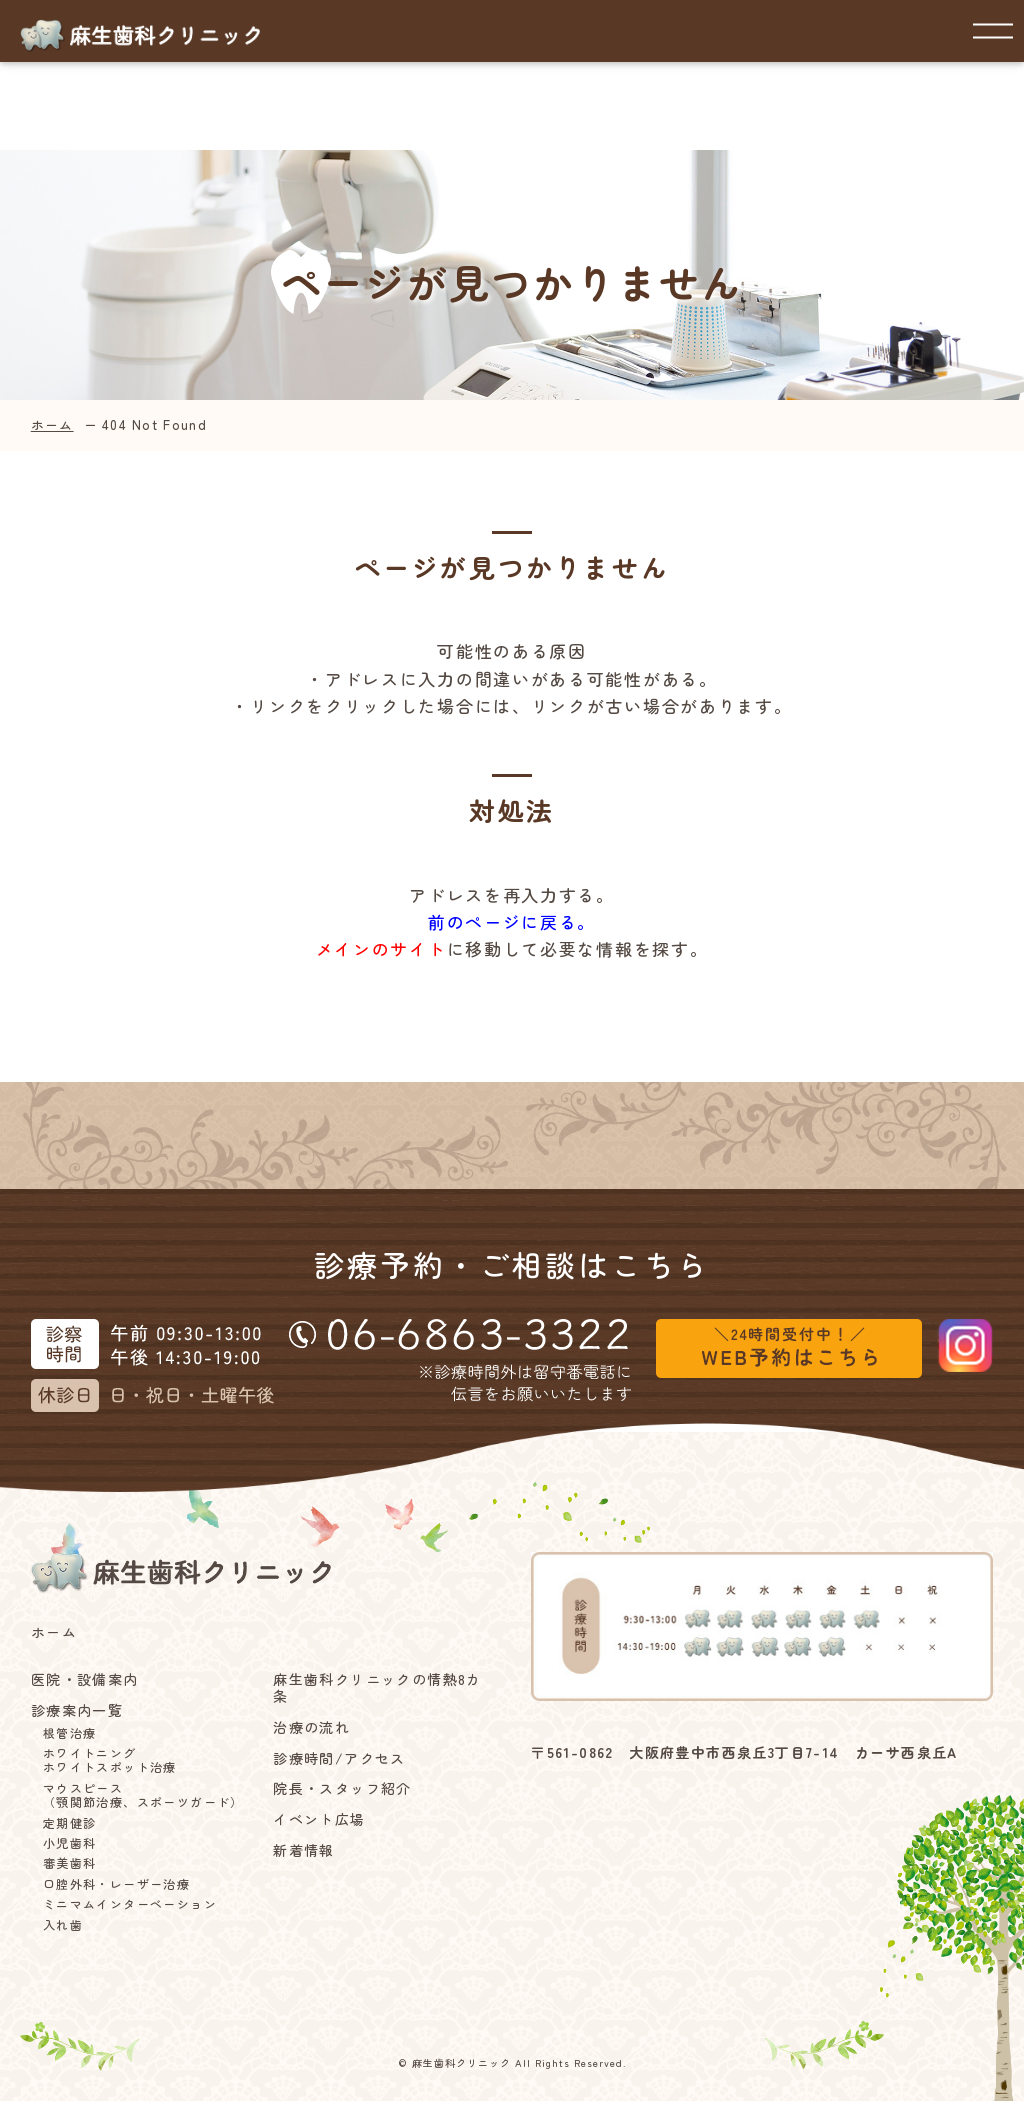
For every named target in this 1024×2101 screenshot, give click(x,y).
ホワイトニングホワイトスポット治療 (110, 1760)
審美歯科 (70, 1863)
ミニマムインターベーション (130, 1904)
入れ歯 (63, 1925)
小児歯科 (70, 1843)
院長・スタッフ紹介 (342, 1788)
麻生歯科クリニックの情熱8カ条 (377, 1688)
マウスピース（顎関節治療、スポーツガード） (143, 1795)
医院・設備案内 (85, 1679)
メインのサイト (381, 948)
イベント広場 (319, 1819)
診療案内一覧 (77, 1710)
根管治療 (70, 1733)
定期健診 (70, 1823)
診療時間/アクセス (339, 1758)
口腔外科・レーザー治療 (116, 1884)
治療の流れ (311, 1727)
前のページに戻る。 (512, 921)
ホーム (52, 424)
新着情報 (304, 1850)
